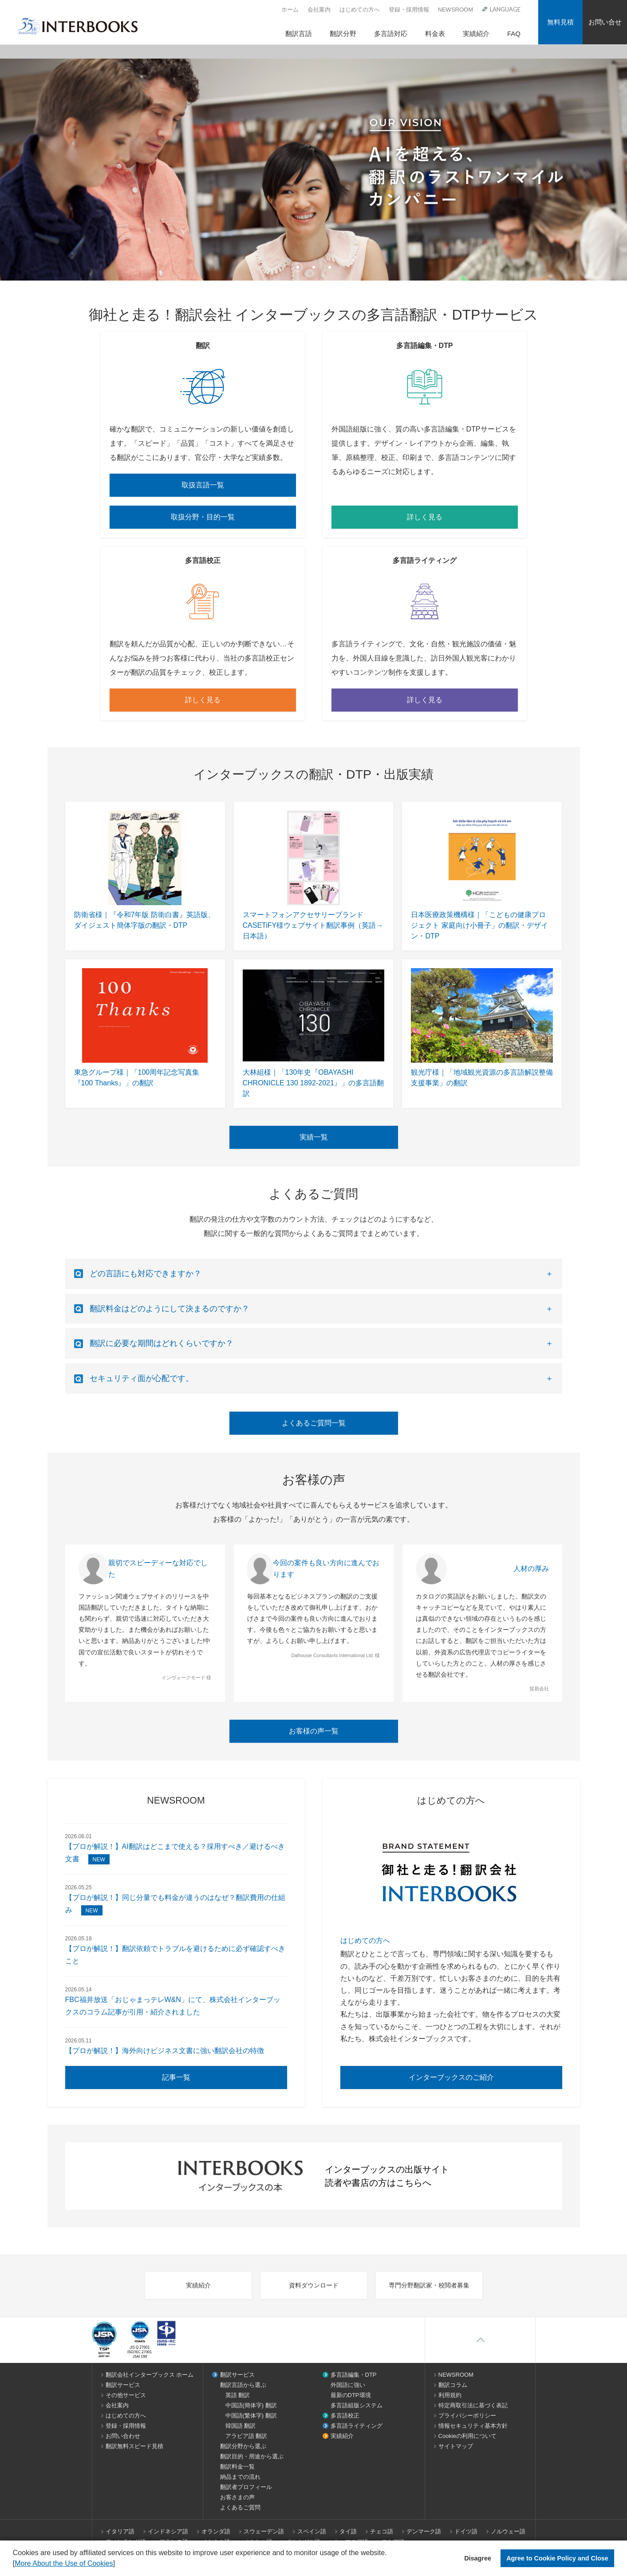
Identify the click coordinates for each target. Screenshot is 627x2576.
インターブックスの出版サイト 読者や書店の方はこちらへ (313, 2176)
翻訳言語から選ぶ (243, 2385)
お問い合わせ (123, 2436)
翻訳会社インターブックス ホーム (150, 2374)
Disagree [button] (477, 2558)
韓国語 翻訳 (240, 2425)
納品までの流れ (240, 2476)
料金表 (435, 33)
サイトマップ (455, 2446)
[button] (118, 2564)
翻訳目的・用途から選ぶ (252, 2456)
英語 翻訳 (237, 2395)
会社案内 (319, 9)
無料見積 (560, 22)
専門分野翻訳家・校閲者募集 (429, 2285)
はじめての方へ (359, 9)
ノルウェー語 (508, 2531)
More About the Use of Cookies (64, 2563)
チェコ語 (381, 2531)
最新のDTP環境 (351, 2395)
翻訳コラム (452, 2385)
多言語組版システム (357, 2405)
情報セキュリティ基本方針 (473, 2425)
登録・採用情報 (409, 9)
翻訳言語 (298, 33)
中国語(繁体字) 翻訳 (251, 2415)
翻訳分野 (343, 33)
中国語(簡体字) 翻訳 (251, 2405)
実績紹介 (476, 33)
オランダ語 (215, 2531)
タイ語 (348, 2531)
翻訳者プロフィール (246, 2487)
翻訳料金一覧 (237, 2466)
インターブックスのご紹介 (451, 2077)
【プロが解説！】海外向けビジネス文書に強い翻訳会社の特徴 (164, 2050)
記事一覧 (176, 2077)
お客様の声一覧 (314, 1731)
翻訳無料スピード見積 (134, 2446)
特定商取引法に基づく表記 (473, 2405)
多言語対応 (390, 33)
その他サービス (126, 2395)
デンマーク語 (423, 2531)
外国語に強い (348, 2385)
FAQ (514, 33)
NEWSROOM (455, 9)
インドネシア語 (168, 2531)
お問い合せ (605, 22)
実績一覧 (314, 1137)
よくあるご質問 (240, 2507)
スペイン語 (311, 2531)
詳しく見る (424, 517)
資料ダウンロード (314, 2285)
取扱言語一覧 (202, 485)
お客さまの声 (237, 2497)
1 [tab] (298, 267)
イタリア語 (120, 2531)
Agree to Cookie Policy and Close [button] (557, 2558)
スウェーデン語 (264, 2531)
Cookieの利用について (467, 2436)
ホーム (290, 9)
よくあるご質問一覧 (314, 1423)
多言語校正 (345, 2415)
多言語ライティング (357, 2425)
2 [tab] (314, 267)
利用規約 (449, 2395)
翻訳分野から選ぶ (243, 2446)
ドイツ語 (465, 2531)
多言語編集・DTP (354, 2374)
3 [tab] (330, 267)
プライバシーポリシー (467, 2415)
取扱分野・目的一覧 (203, 517)
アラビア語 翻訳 (246, 2436)
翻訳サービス (123, 2385)
